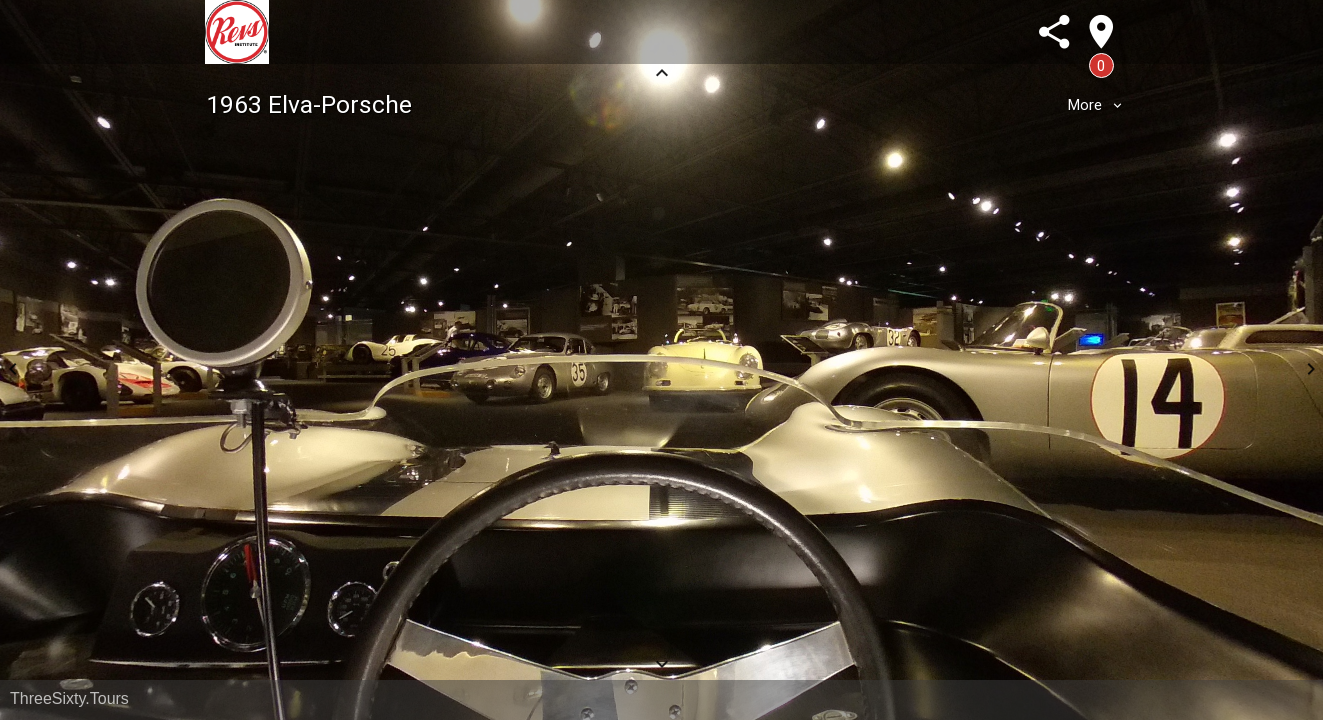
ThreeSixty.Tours (69, 698)
